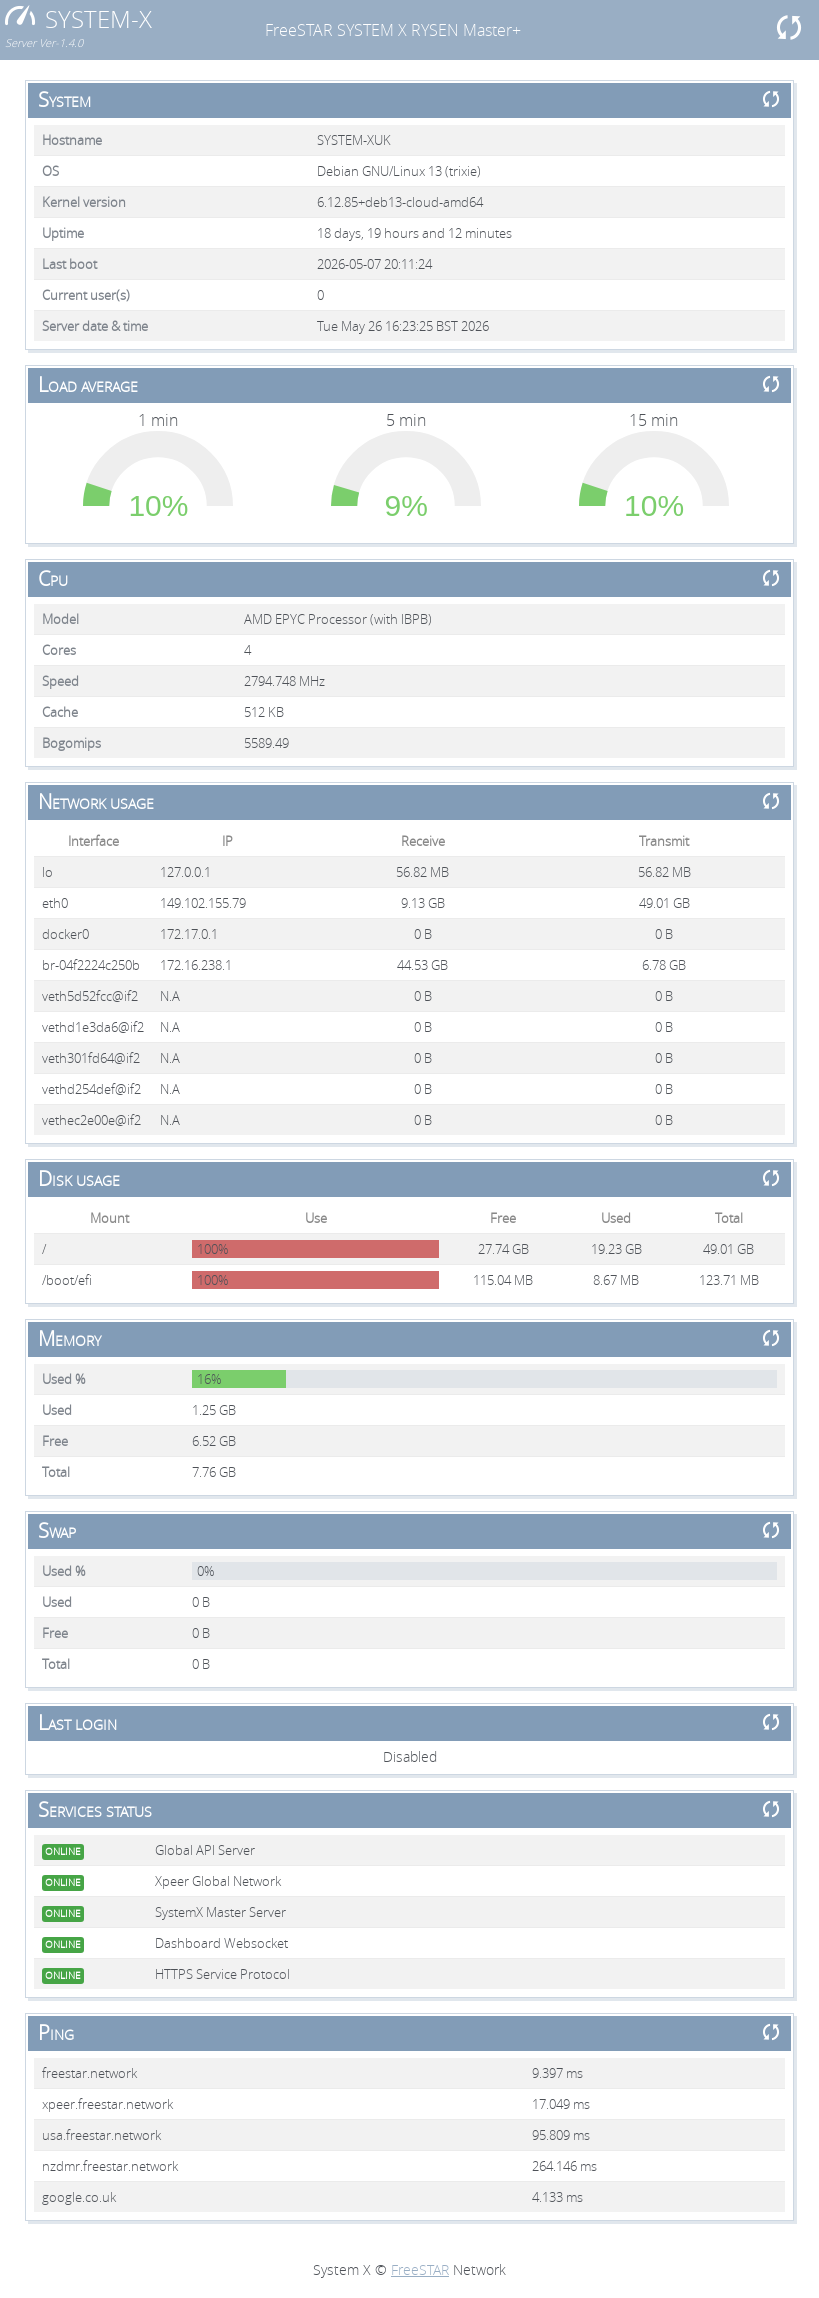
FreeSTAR (420, 2269)
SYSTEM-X (78, 19)
